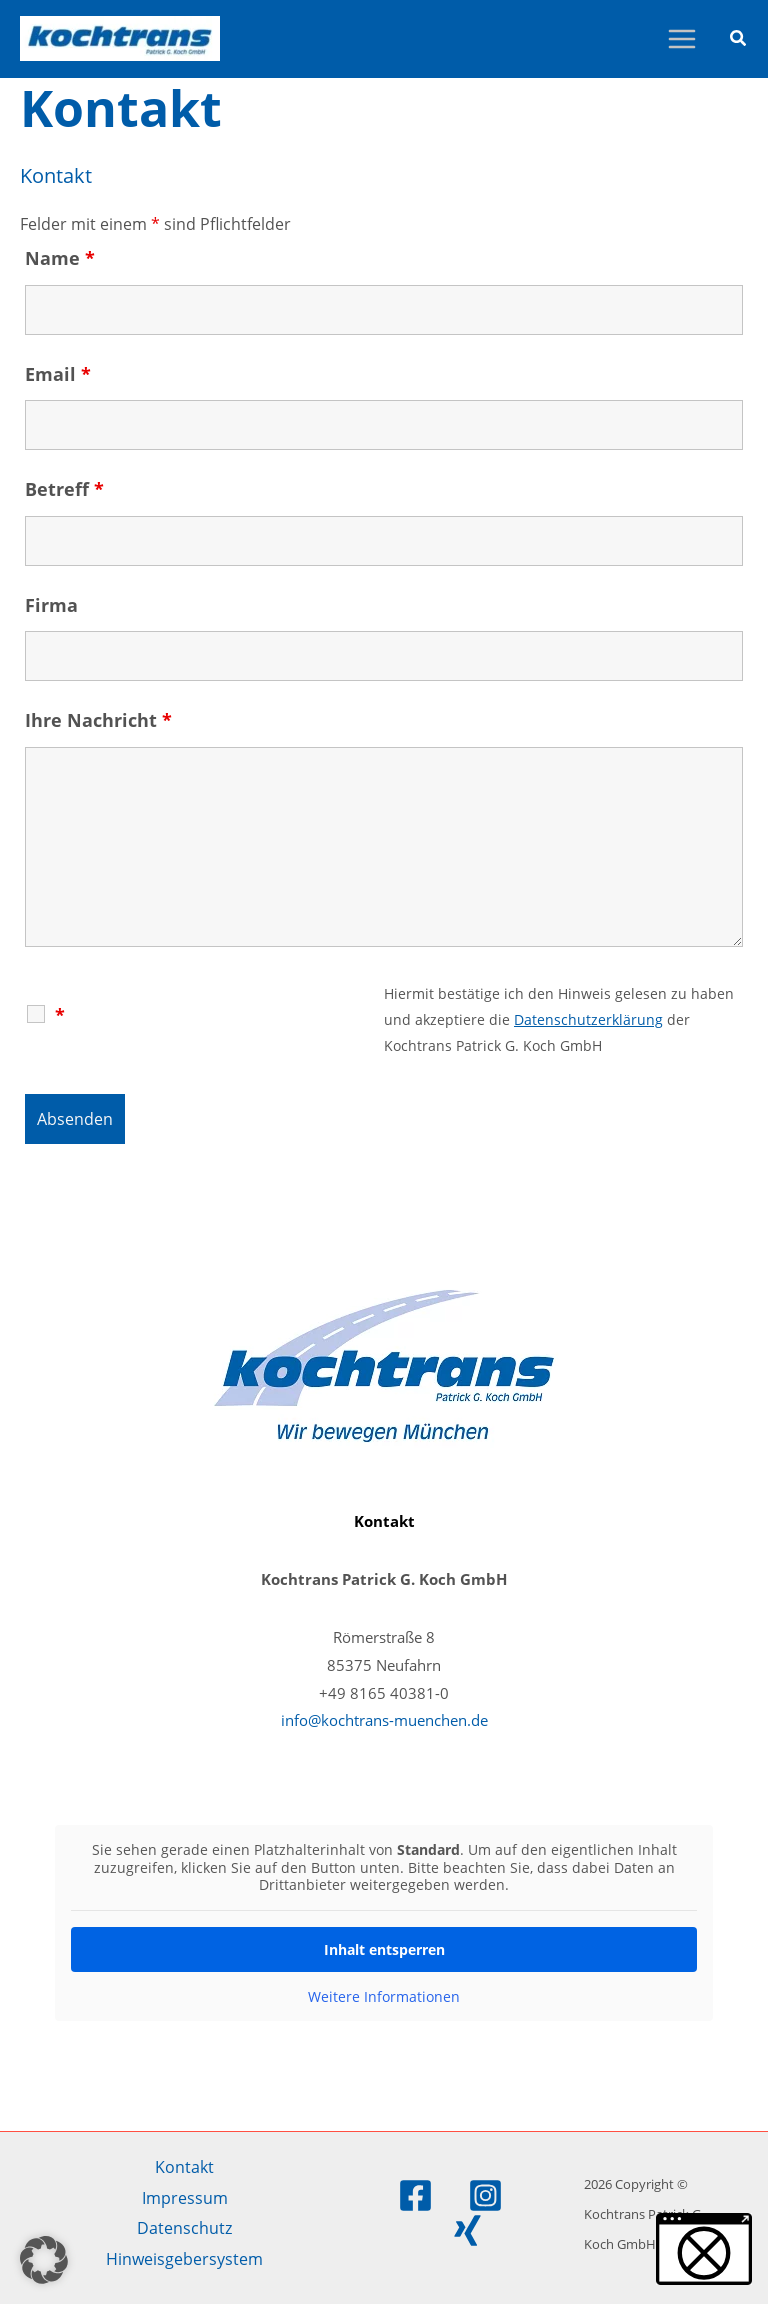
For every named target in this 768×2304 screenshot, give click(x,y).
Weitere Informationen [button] (384, 1997)
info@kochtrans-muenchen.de (384, 1720)
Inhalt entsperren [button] (384, 1949)
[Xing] (467, 2230)
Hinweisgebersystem (184, 2258)
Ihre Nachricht (98, 720)
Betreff (64, 489)
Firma (51, 605)
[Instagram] (485, 2195)
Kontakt (184, 2166)
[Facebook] (415, 2195)
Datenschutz (184, 2227)
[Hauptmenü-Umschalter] (681, 39)
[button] (739, 40)
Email (58, 374)
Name (60, 258)
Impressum (185, 2197)
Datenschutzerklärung (588, 1019)
